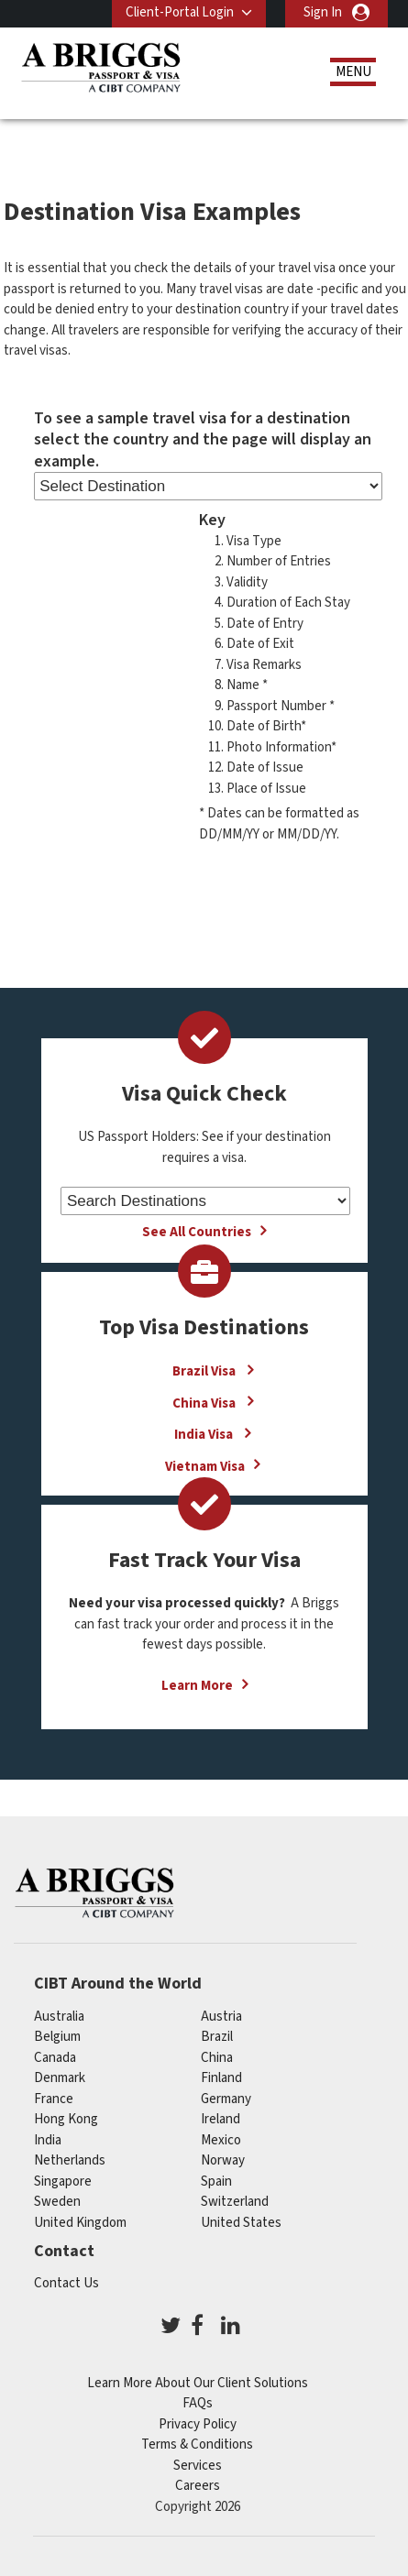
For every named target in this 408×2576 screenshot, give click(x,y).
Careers (197, 2485)
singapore (63, 2181)
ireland (220, 2119)
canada (55, 2057)
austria (221, 2016)
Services (197, 2465)
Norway (223, 2160)
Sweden (57, 2201)
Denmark (59, 2078)
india (47, 2140)
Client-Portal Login (180, 12)
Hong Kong (66, 2119)
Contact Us (66, 2283)
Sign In (322, 12)
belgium (57, 2036)
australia (59, 2016)
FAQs (197, 2403)
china (217, 2057)
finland (221, 2078)
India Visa (205, 1434)
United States (241, 2222)
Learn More (197, 1685)
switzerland (235, 2201)
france (53, 2099)
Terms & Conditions (197, 2444)
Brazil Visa (205, 1371)
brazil (217, 2036)
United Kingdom (80, 2222)
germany (226, 2099)
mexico (221, 2140)
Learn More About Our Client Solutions (197, 2383)
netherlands (69, 2160)
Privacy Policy (198, 2424)
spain (216, 2181)
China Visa (205, 1402)
